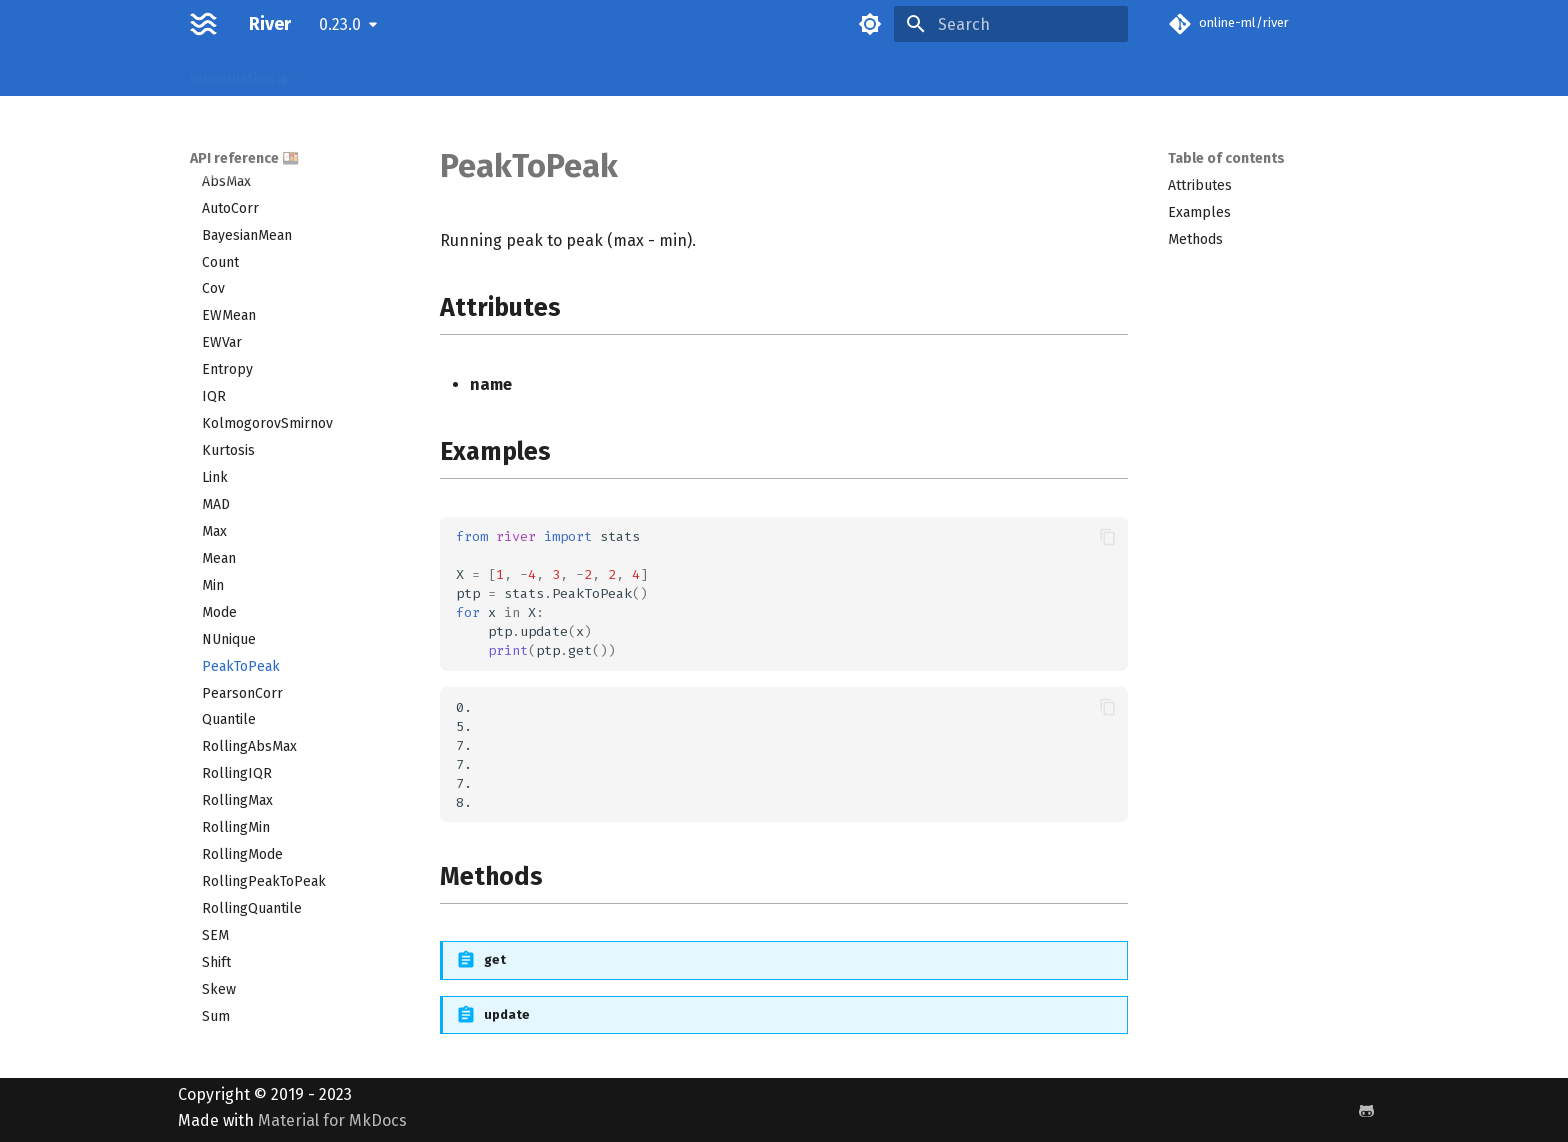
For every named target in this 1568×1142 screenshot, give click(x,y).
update (507, 1014)
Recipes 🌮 (354, 72)
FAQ (668, 72)
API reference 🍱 (469, 72)
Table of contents (1226, 158)
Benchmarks (831, 72)
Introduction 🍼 (242, 72)
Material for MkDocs (332, 1120)
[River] (203, 24)
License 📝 (931, 72)
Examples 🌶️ (590, 72)
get (495, 959)
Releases (735, 72)
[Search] (1011, 24)
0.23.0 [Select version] (340, 24)
